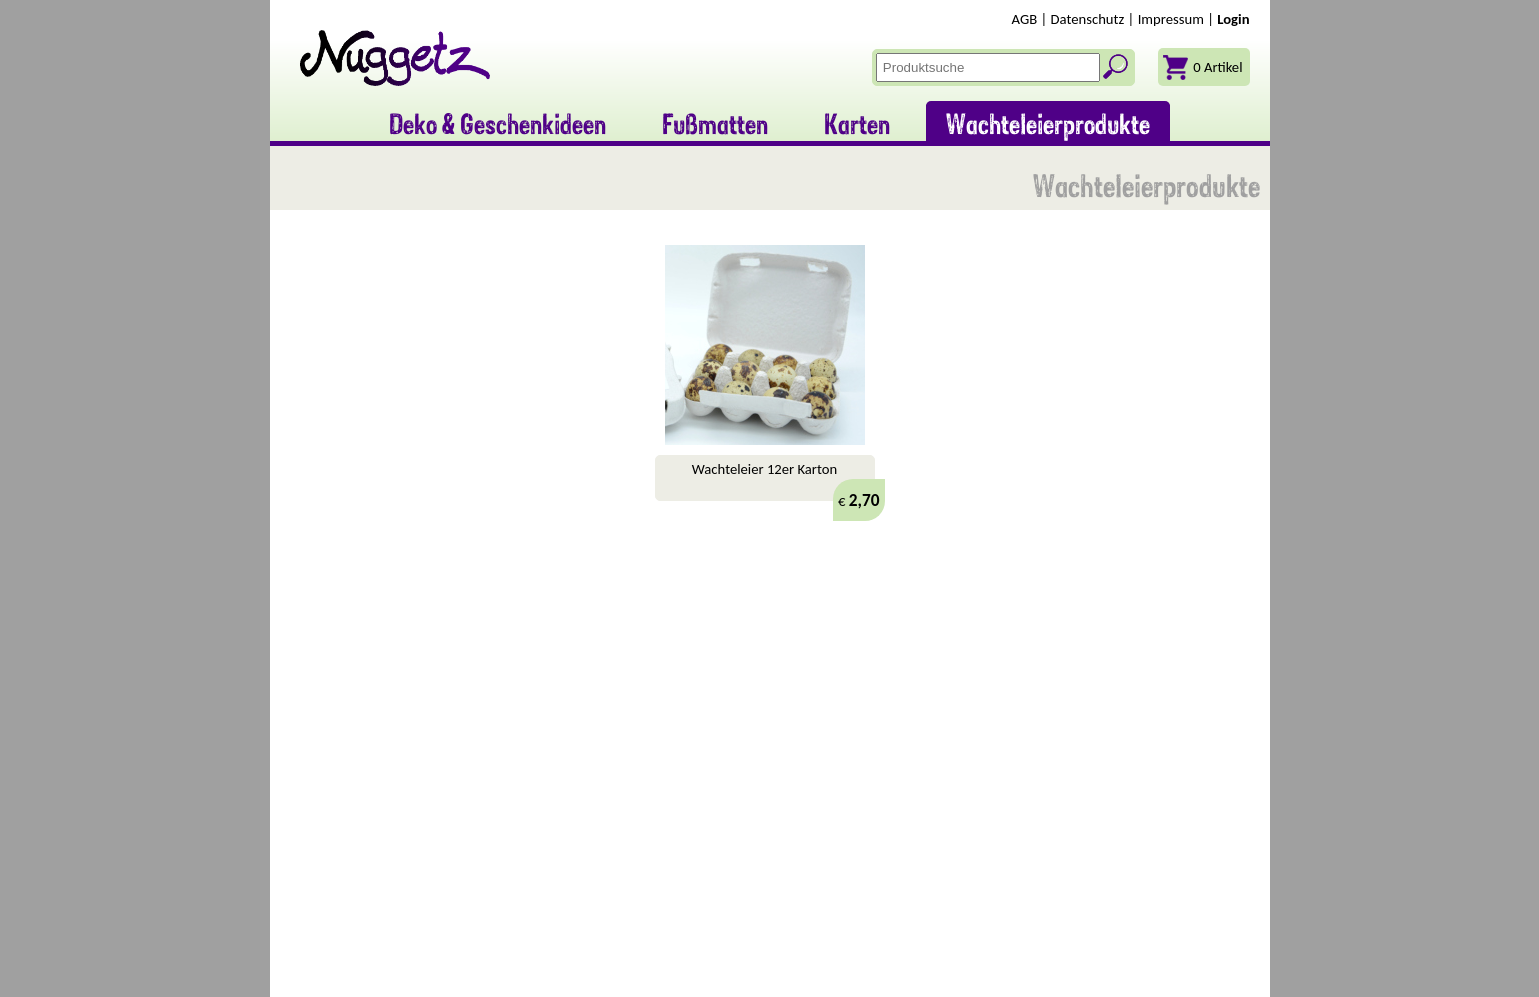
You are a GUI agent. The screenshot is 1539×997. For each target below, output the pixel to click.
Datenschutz (1088, 19)
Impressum (1171, 19)
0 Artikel (1217, 67)
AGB (1025, 19)
